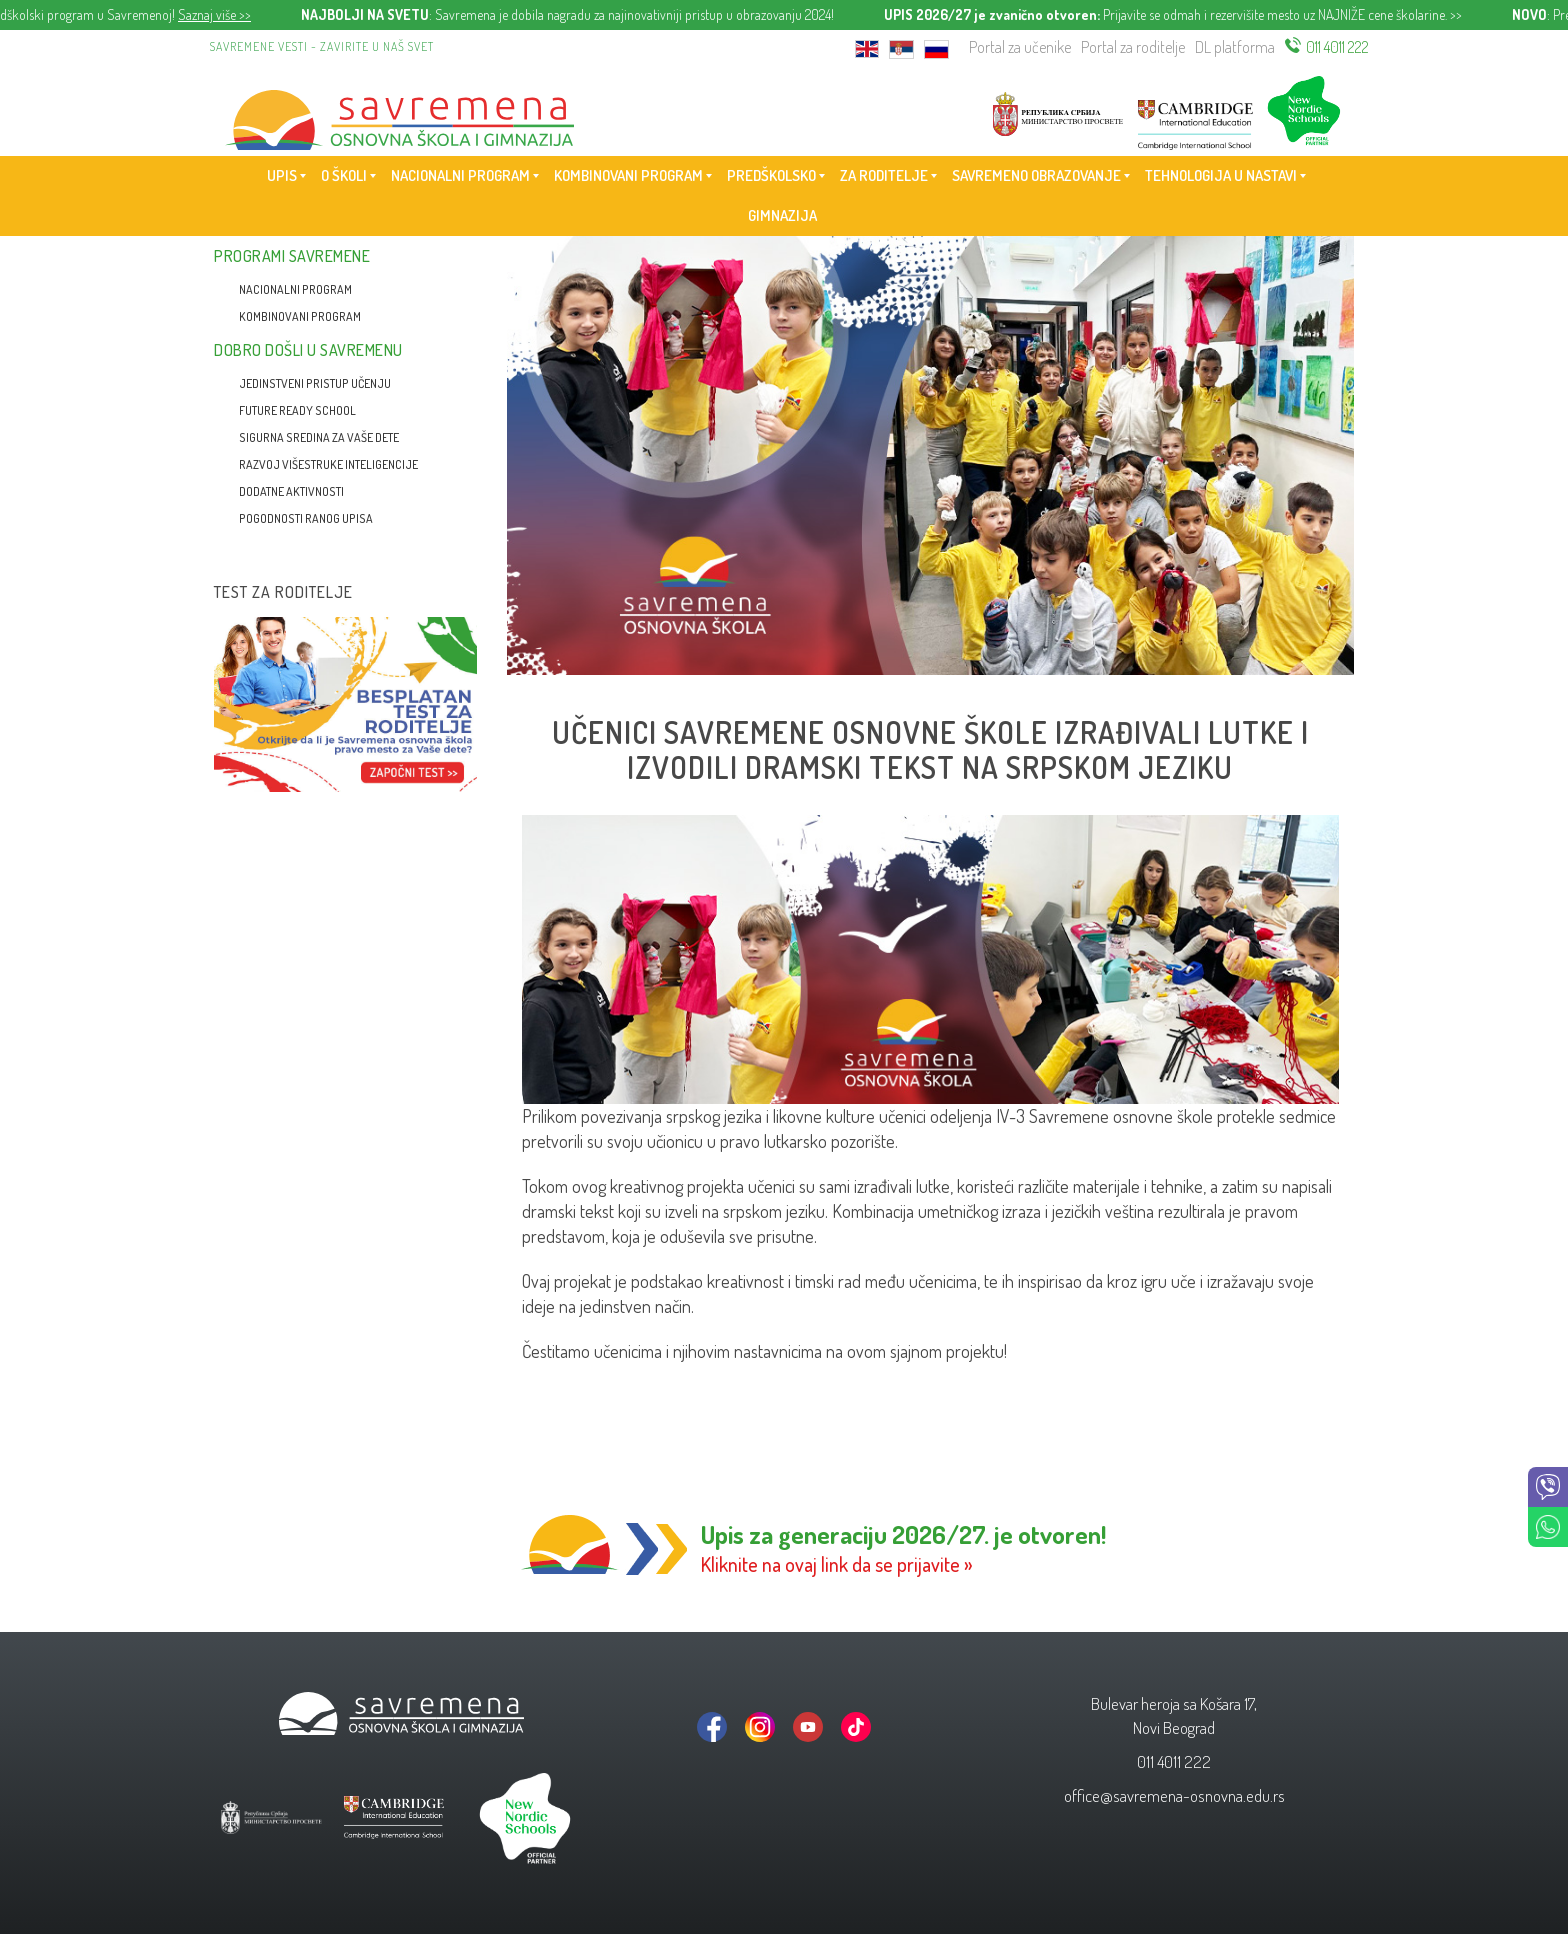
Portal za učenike (1020, 47)
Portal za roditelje (1133, 47)
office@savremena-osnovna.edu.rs (1174, 1795)
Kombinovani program (300, 316)
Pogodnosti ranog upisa (306, 518)
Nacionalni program (295, 289)
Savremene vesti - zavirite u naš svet (322, 46)
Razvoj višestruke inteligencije (328, 464)
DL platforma (1235, 47)
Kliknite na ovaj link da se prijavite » (837, 1564)
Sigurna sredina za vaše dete (319, 437)
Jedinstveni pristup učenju (315, 383)
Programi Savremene (292, 256)
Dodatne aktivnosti (291, 491)
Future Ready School (297, 410)
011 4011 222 (1337, 47)
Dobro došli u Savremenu (308, 350)
